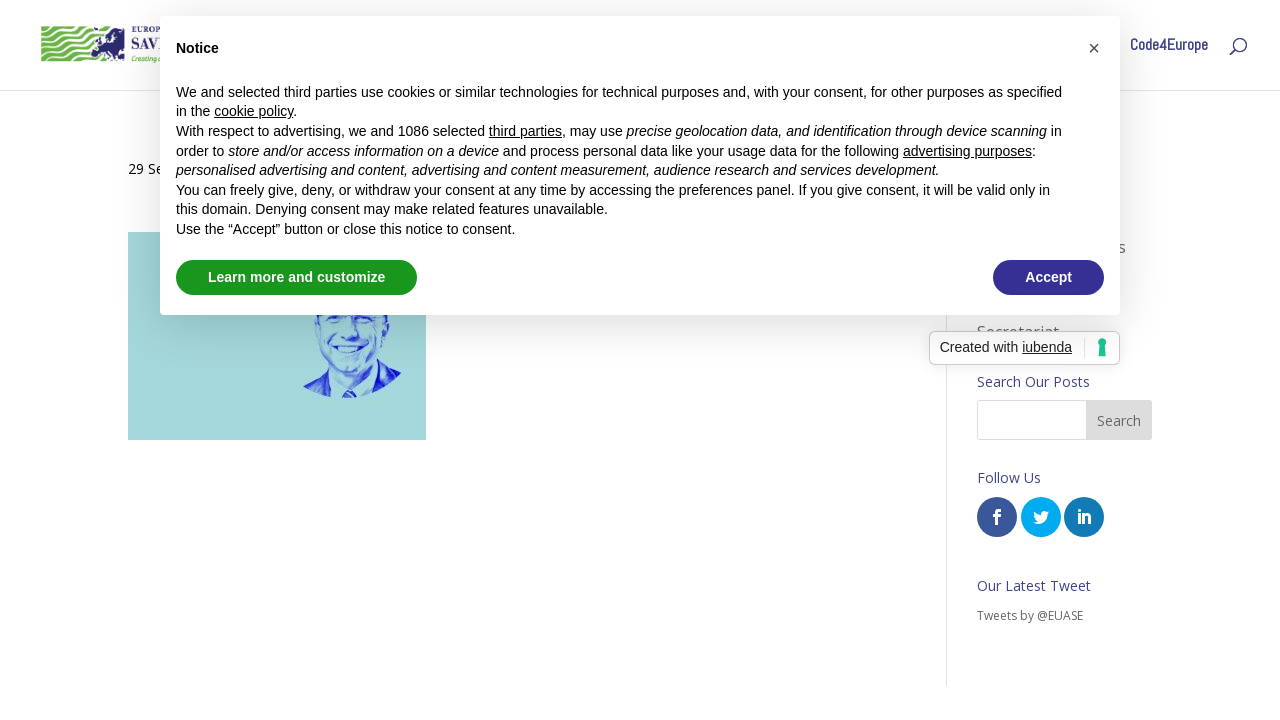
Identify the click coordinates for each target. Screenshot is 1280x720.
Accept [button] (1048, 277)
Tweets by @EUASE (1030, 615)
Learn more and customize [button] (296, 277)
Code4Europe (1169, 46)
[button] (1094, 48)
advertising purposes (967, 151)
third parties (525, 131)
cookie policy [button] (253, 111)
